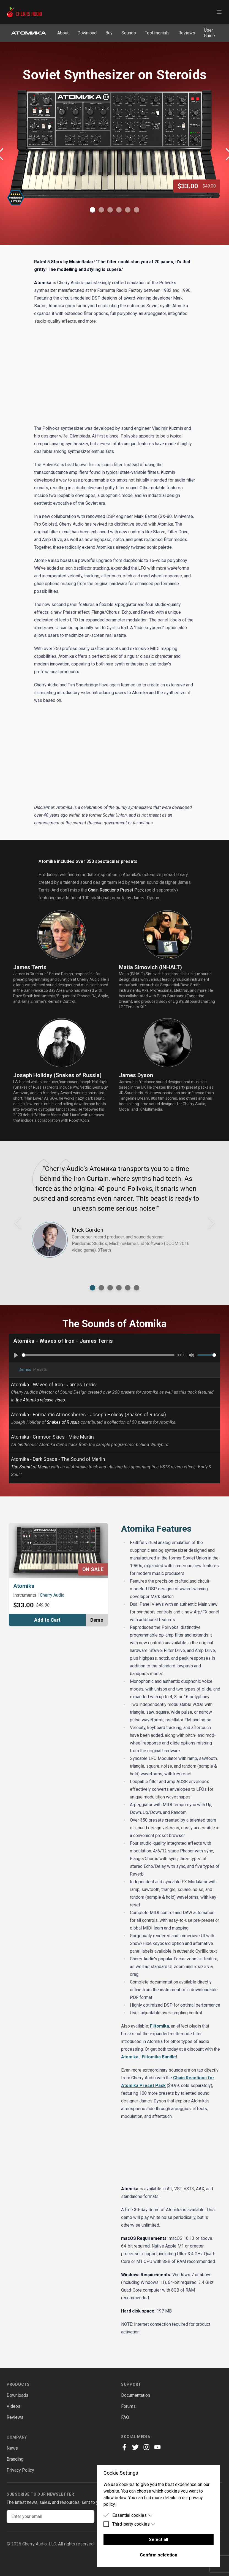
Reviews (186, 33)
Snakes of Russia (63, 1422)
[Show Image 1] (92, 210)
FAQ (125, 2417)
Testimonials (157, 33)
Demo (96, 1620)
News (12, 2448)
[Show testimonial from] (92, 1287)
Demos (25, 1369)
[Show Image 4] (119, 210)
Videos (13, 2406)
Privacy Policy (20, 2470)
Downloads (17, 2395)
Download (87, 33)
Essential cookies (132, 2515)
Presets (40, 1369)
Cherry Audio (52, 1595)
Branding (15, 2459)
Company (17, 2437)
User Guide (209, 33)
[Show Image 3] (110, 210)
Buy (109, 33)
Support (131, 2384)
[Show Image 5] (127, 210)
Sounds (128, 33)
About (63, 33)
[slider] (98, 1355)
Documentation (135, 2395)
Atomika (23, 1586)
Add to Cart (47, 1620)
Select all (158, 2539)
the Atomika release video (40, 1400)
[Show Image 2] (101, 210)
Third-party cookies (134, 2524)
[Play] (16, 1355)
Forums (128, 2406)
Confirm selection (158, 2555)
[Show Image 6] (136, 210)
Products (18, 2384)
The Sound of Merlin (30, 1466)
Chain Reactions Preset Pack (116, 890)
